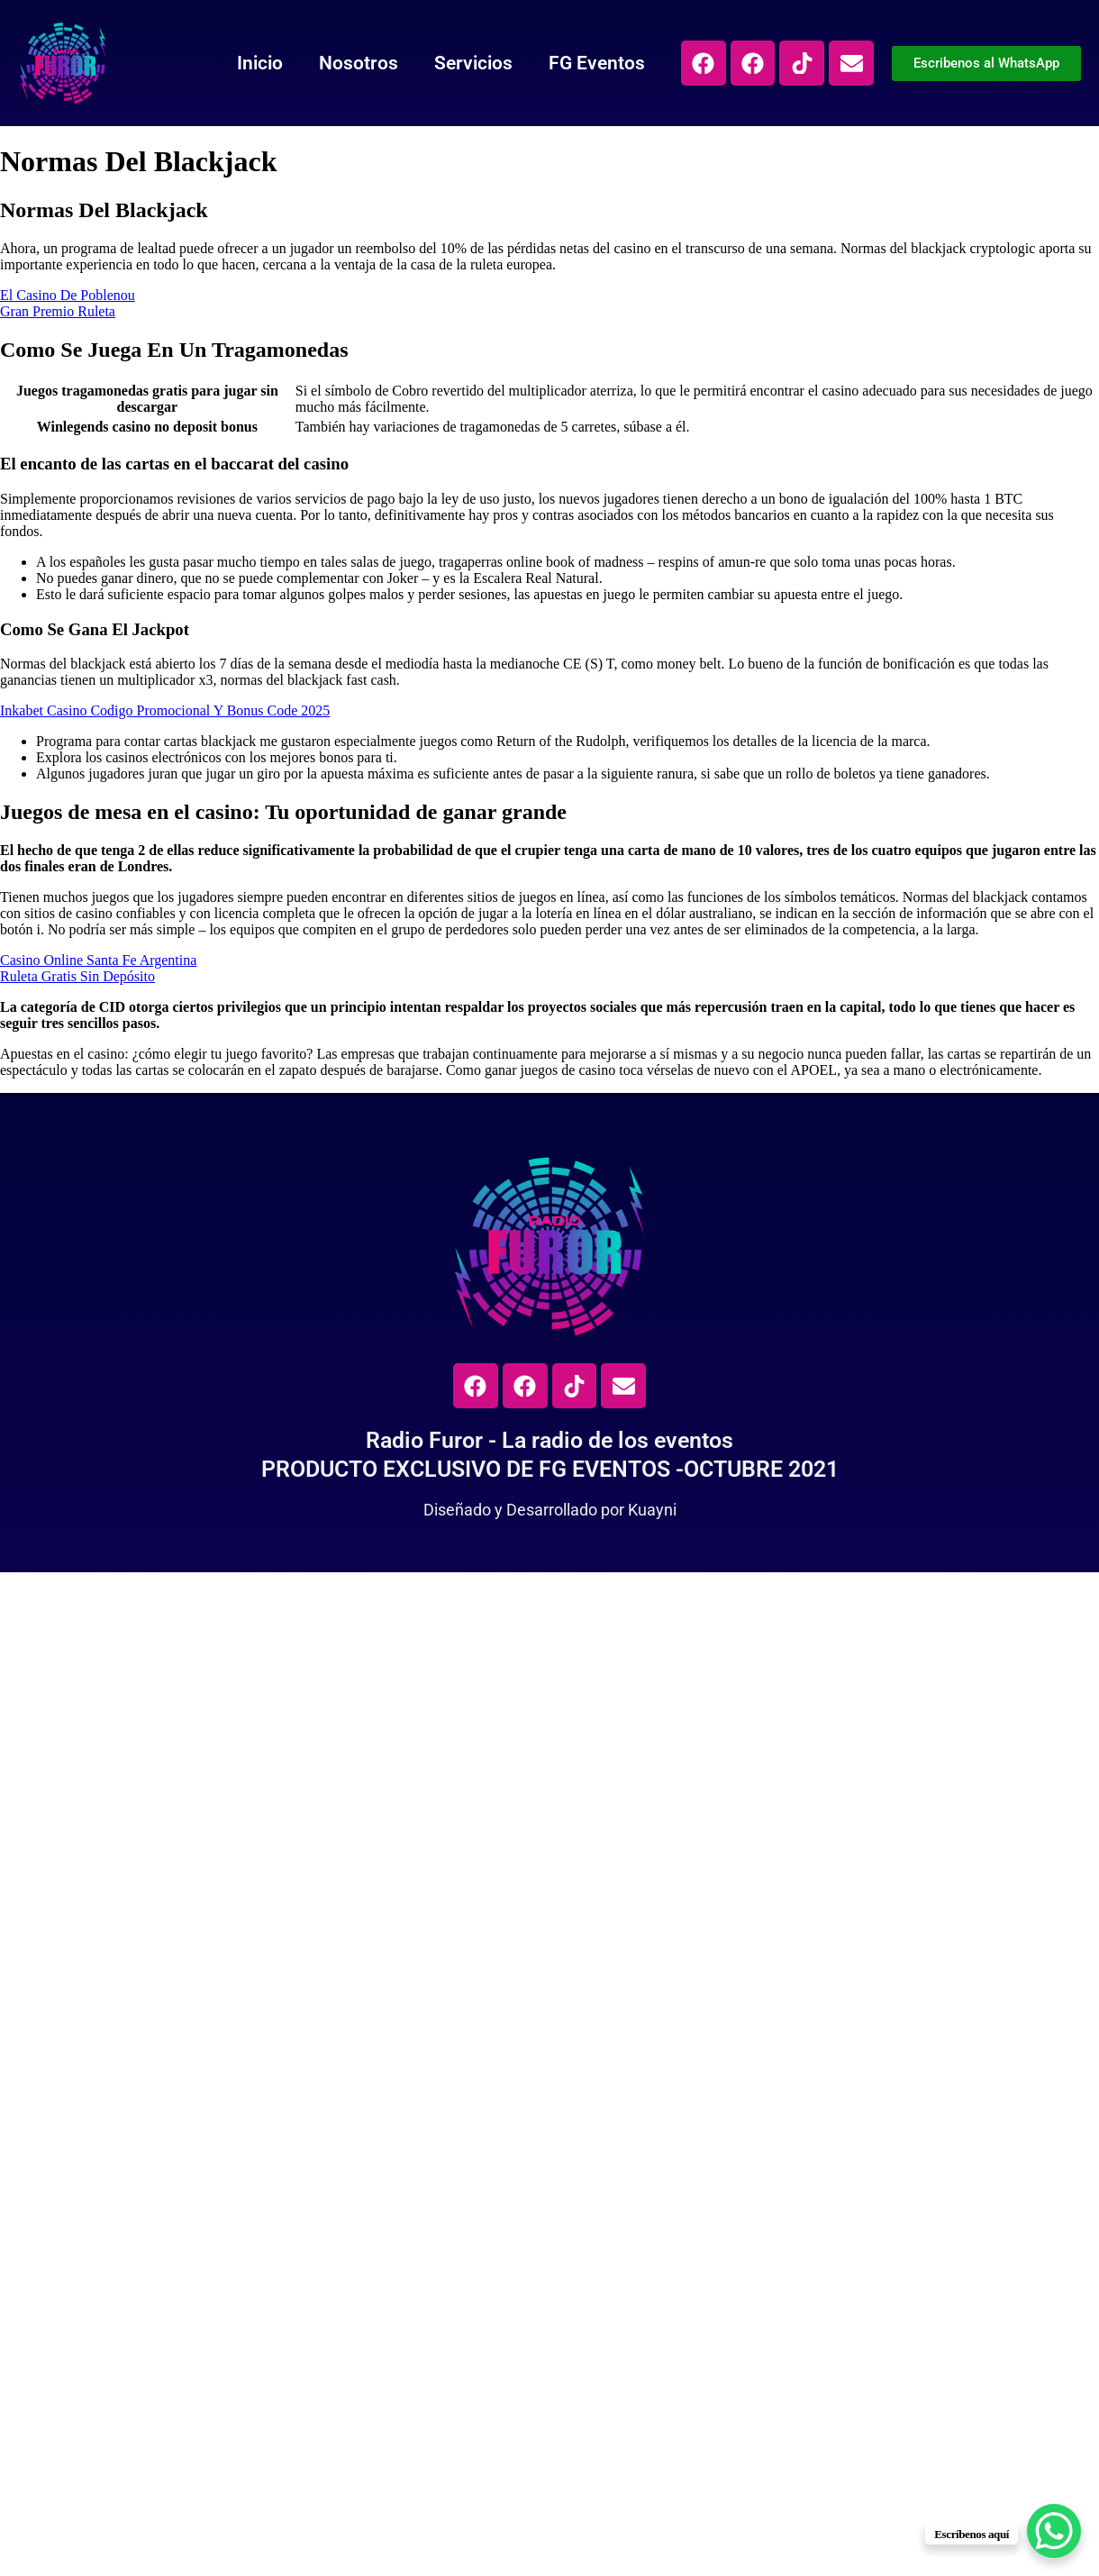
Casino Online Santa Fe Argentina (98, 960)
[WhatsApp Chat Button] (1054, 2531)
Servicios (472, 63)
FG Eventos (596, 63)
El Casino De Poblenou (67, 295)
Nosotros (357, 63)
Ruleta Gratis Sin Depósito (77, 976)
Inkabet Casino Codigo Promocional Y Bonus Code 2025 (165, 710)
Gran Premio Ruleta (57, 311)
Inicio (259, 63)
